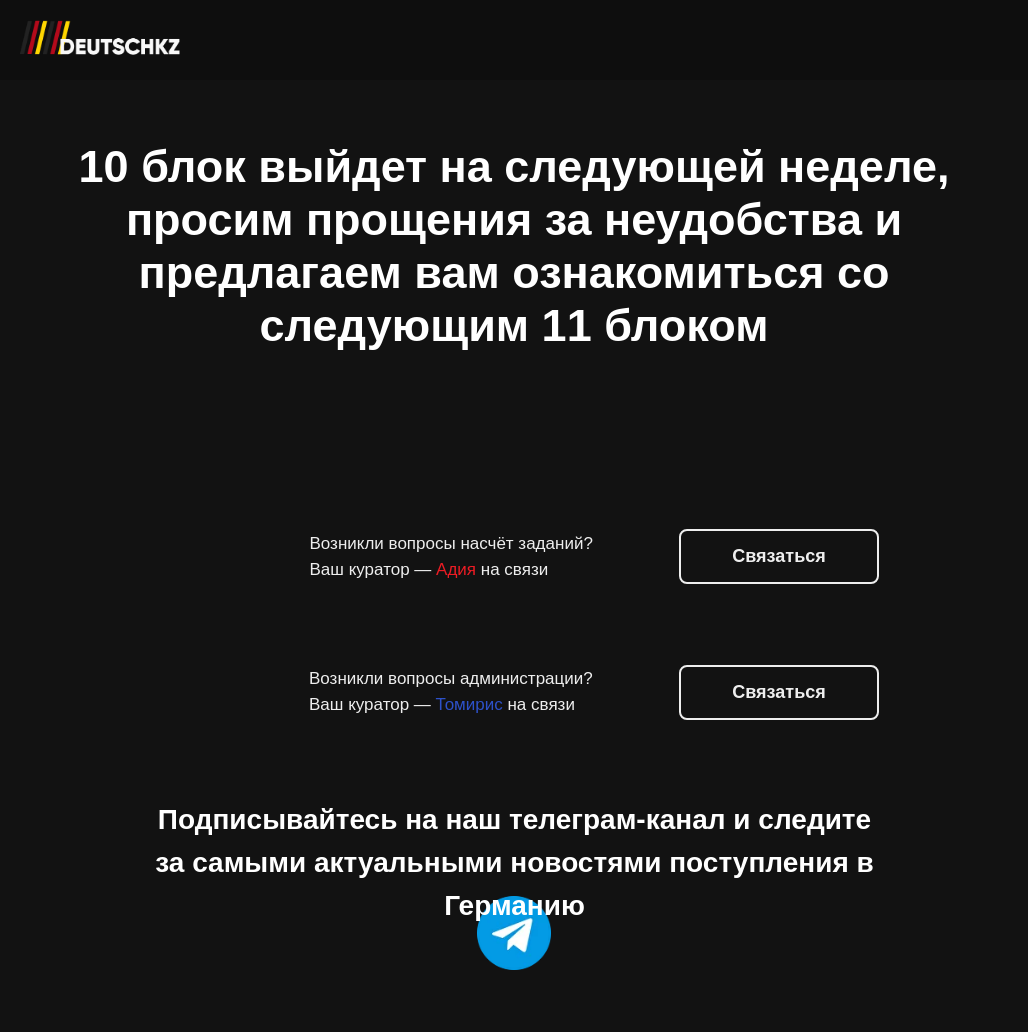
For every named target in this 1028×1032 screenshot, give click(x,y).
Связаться (778, 692)
